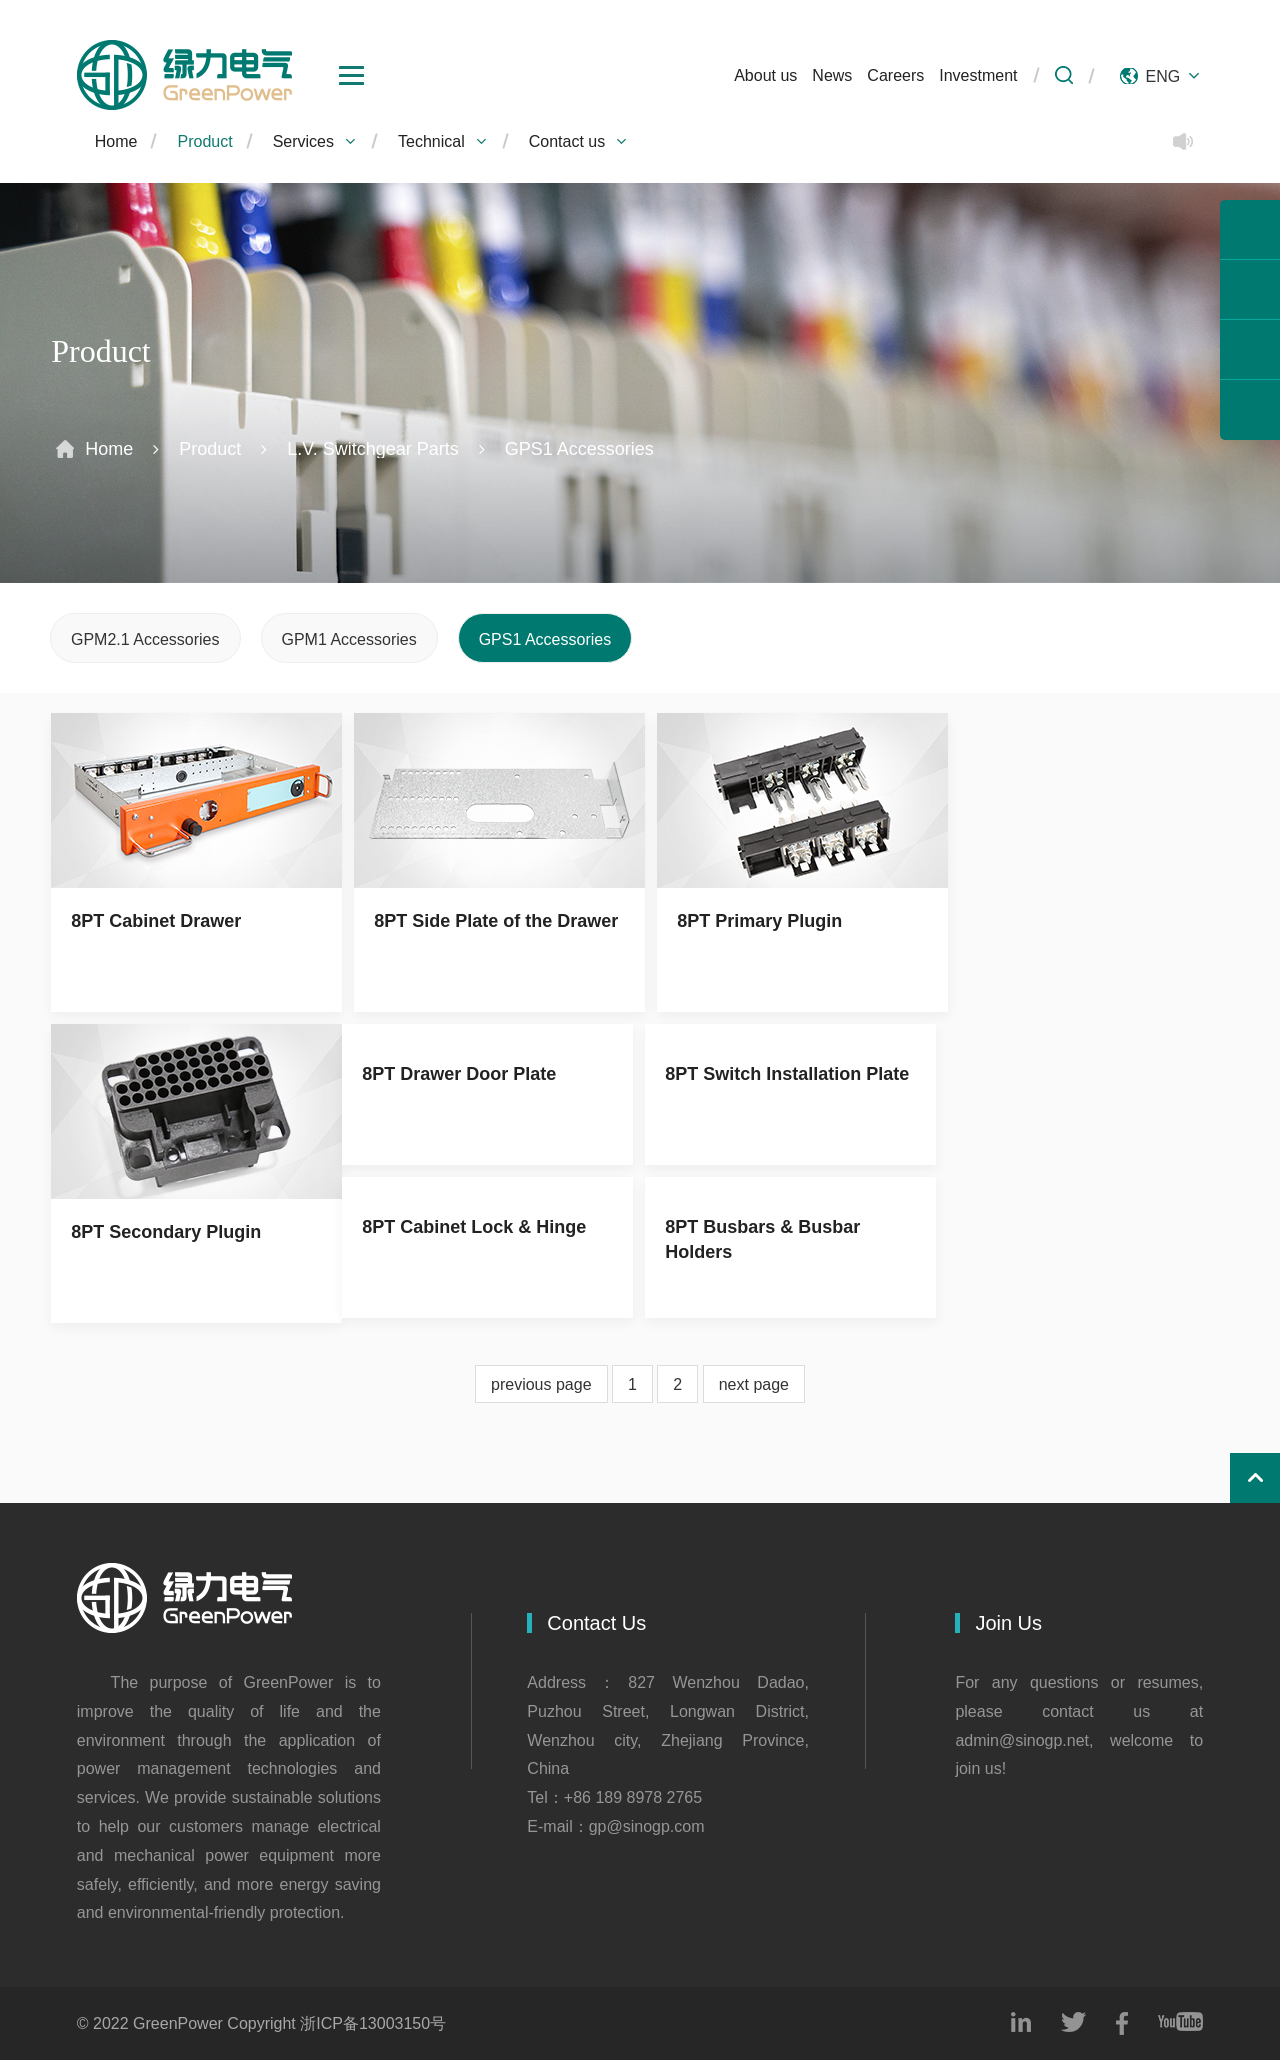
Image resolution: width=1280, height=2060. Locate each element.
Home (116, 141)
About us (765, 75)
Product (204, 141)
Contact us (579, 141)
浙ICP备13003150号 (373, 2023)
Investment (978, 75)
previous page (541, 1384)
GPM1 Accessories (349, 639)
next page (754, 1384)
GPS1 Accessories (579, 448)
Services (315, 141)
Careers (895, 75)
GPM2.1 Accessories (145, 639)
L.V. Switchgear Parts (372, 448)
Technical (443, 141)
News (832, 75)
